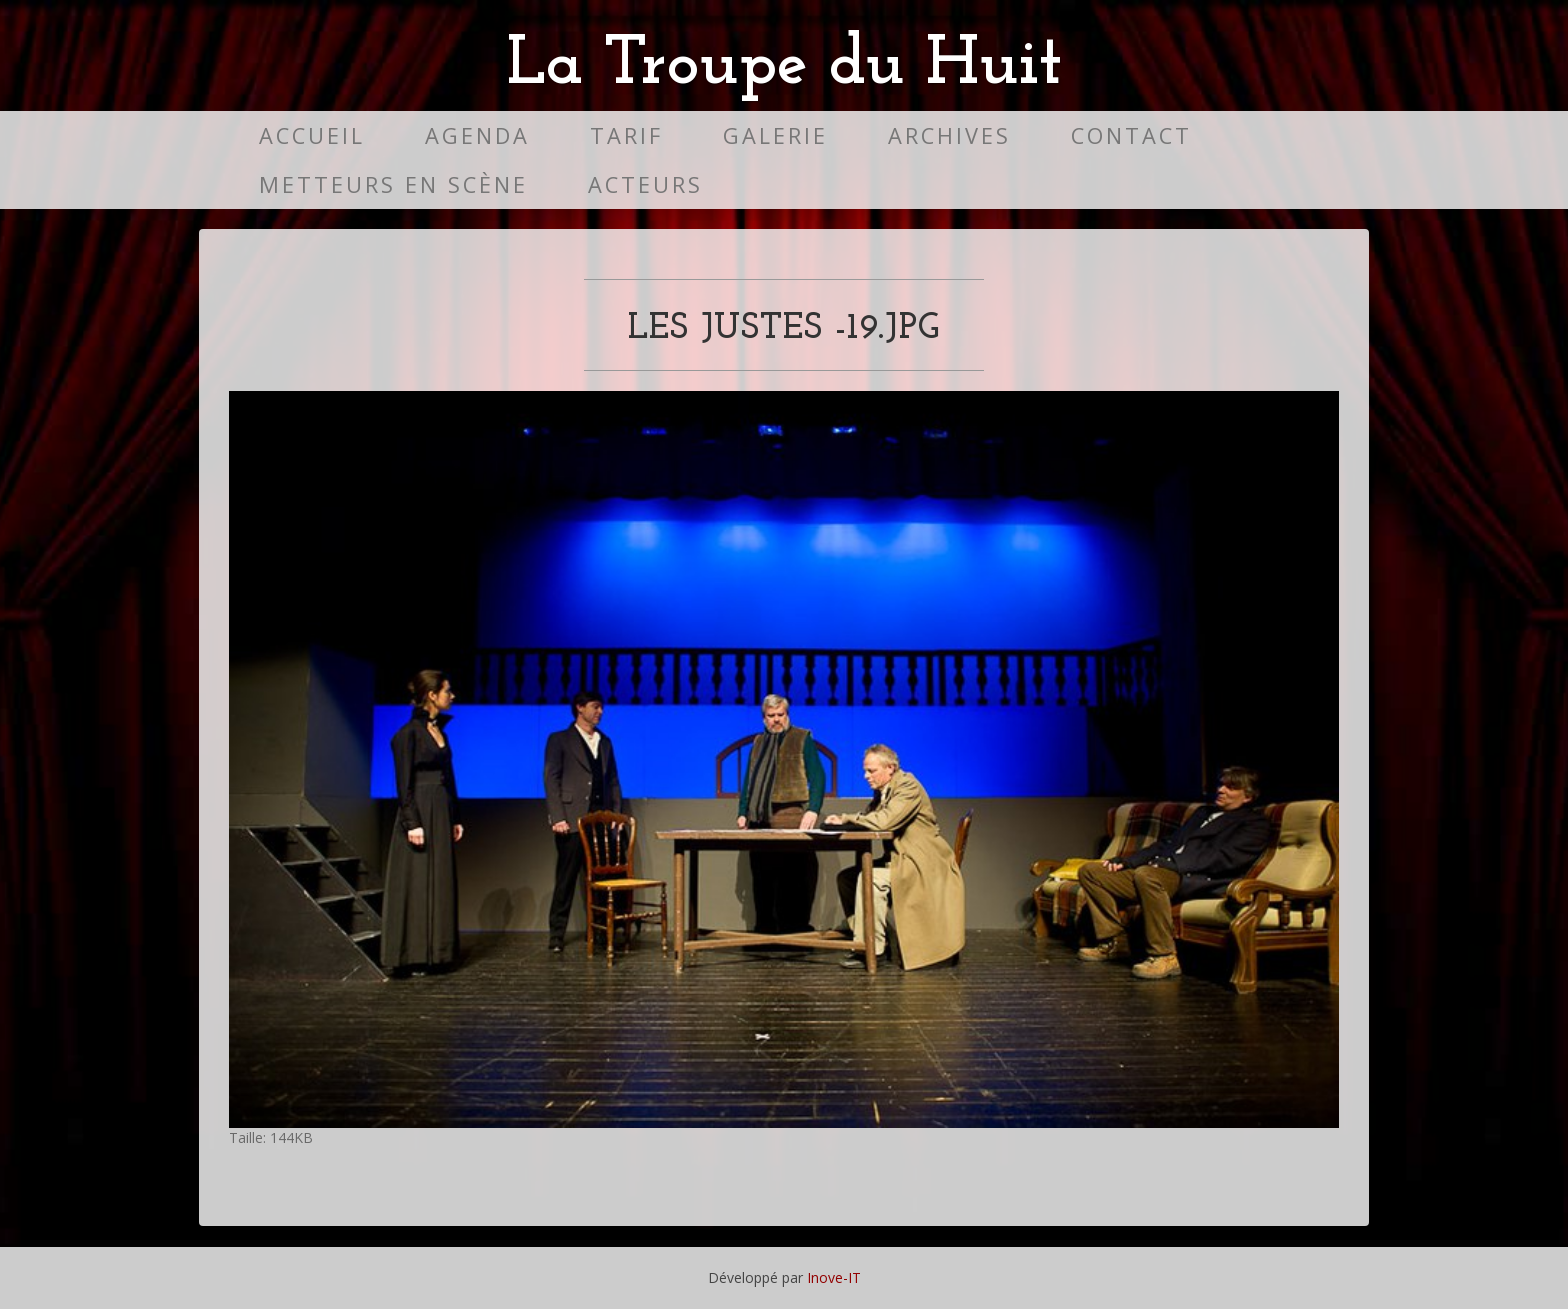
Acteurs (645, 184)
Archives (949, 135)
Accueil (312, 135)
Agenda (477, 135)
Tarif (626, 135)
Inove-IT (834, 1277)
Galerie (775, 135)
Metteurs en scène (393, 184)
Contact (1131, 135)
